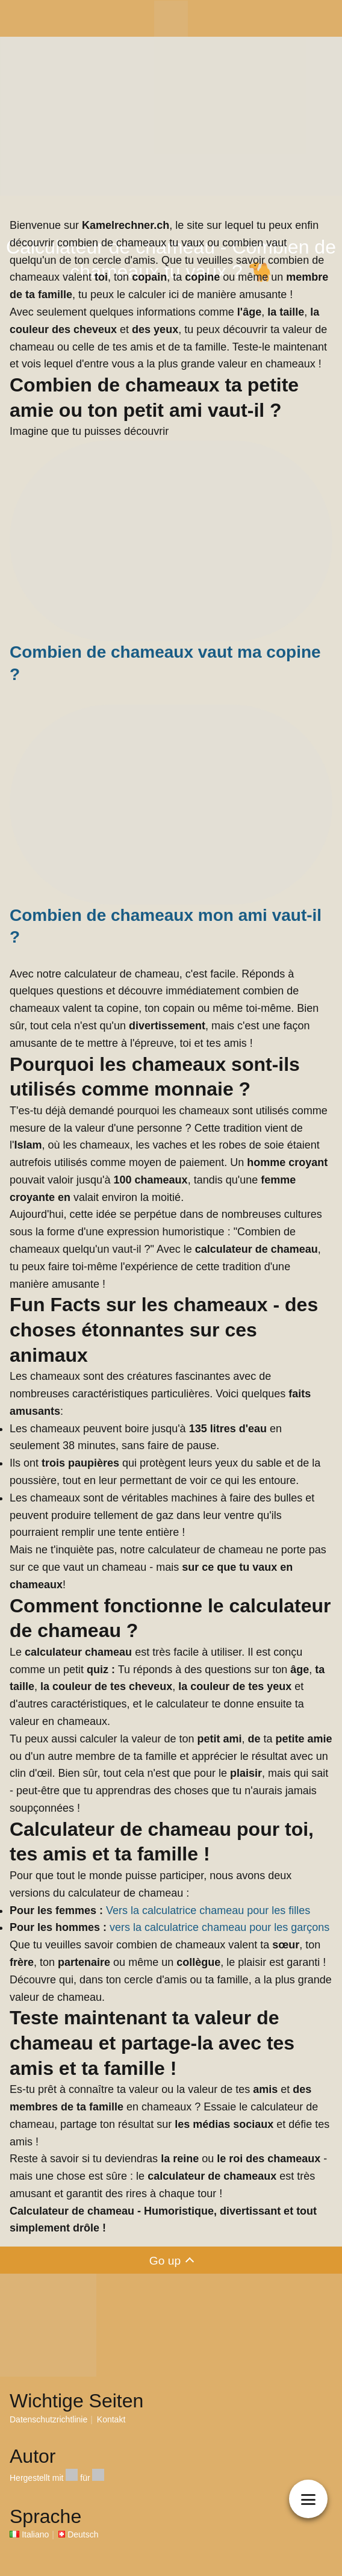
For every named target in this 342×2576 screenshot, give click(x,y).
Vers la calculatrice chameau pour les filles (208, 1910)
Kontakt (111, 2419)
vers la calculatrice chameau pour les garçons (219, 1927)
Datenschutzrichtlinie (48, 2419)
